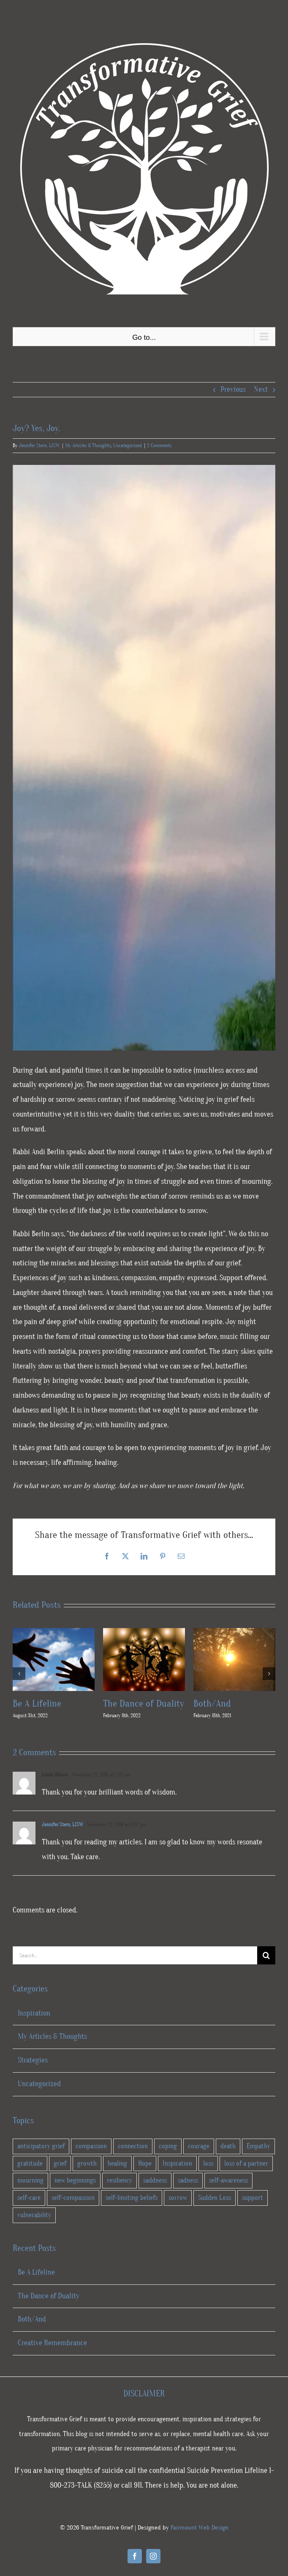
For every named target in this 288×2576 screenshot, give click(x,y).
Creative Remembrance (52, 2342)
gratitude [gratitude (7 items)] (30, 2163)
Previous (233, 389)
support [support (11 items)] (252, 2198)
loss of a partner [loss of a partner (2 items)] (246, 2163)
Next (261, 389)
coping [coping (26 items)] (168, 2146)
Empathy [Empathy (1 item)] (258, 2146)
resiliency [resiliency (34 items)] (119, 2180)
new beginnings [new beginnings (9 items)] (75, 2180)
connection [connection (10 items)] (133, 2146)
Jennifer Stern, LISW (39, 445)
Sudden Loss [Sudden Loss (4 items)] (214, 2198)
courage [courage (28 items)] (198, 2146)
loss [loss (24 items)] (208, 2163)
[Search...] (135, 1955)
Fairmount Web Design (199, 2527)
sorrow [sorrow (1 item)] (177, 2198)
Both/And (212, 1703)
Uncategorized (127, 445)
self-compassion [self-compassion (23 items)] (73, 2198)
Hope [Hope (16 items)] (145, 2163)
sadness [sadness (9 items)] (188, 2180)
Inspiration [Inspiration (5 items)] (177, 2163)
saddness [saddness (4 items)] (155, 2180)
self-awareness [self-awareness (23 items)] (228, 2180)
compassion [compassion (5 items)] (91, 2146)
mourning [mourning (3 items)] (30, 2180)
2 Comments (159, 445)
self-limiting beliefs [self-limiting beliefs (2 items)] (132, 2198)
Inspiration (34, 2013)
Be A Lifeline (37, 1703)
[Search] (266, 1955)
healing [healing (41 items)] (117, 2163)
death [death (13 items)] (228, 2146)
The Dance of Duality (143, 1703)
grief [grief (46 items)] (60, 2163)
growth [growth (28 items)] (87, 2163)
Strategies (33, 2060)
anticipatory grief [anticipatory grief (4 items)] (41, 2146)
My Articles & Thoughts (88, 445)
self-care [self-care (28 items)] (29, 2198)
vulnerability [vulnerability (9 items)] (34, 2215)
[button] (19, 1673)
